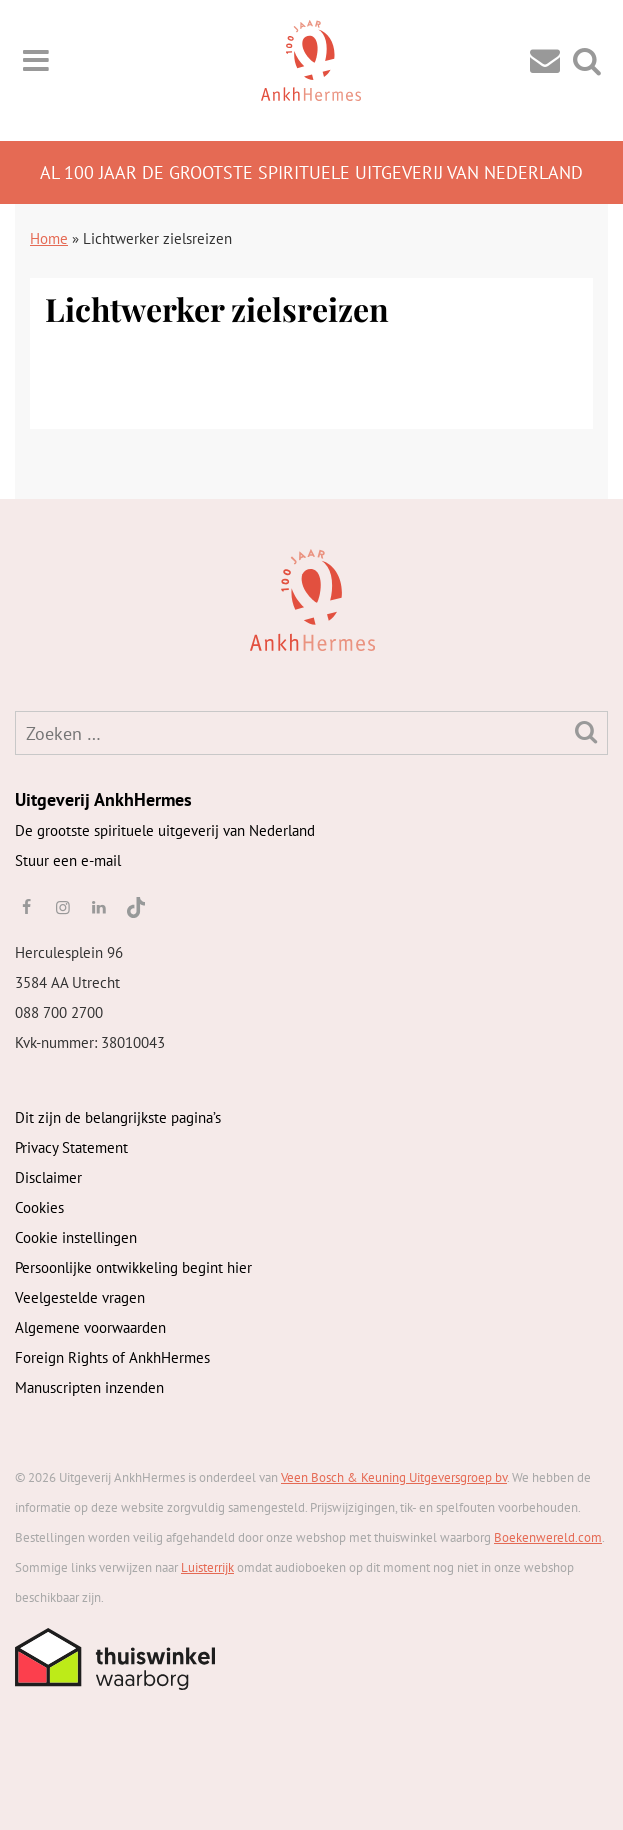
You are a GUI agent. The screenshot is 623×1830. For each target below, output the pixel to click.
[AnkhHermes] (46, 598)
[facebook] (26, 907)
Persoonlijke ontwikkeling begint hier (133, 1267)
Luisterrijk (207, 1567)
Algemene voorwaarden (90, 1327)
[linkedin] (99, 907)
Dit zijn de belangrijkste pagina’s (118, 1117)
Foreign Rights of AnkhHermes (112, 1357)
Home (49, 238)
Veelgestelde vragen (80, 1297)
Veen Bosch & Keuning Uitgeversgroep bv (394, 1477)
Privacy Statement (71, 1147)
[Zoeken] (586, 731)
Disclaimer (48, 1177)
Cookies (39, 1207)
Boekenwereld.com (548, 1537)
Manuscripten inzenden (89, 1387)
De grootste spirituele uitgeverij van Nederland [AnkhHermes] (165, 830)
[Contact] (545, 59)
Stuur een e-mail (68, 860)
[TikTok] (134, 907)
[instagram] (62, 907)
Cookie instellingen (76, 1237)
